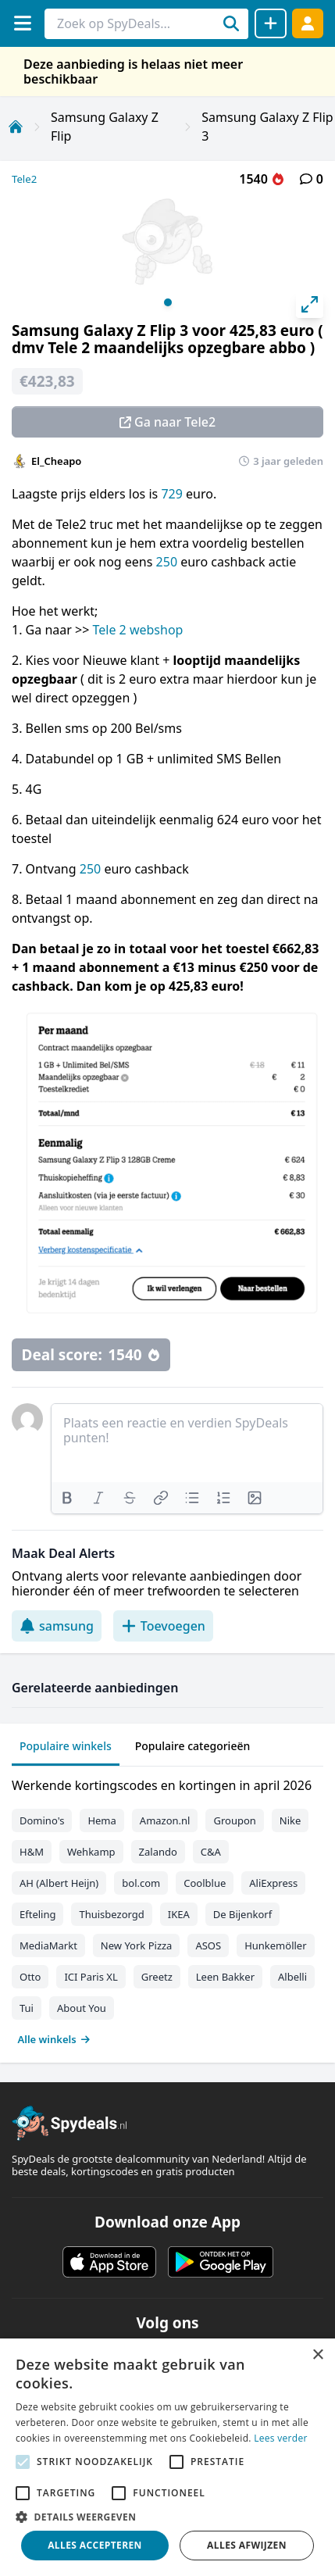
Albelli (292, 1977)
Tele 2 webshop (137, 629)
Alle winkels (54, 2039)
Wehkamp (91, 1852)
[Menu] (22, 23)
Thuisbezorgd (111, 1914)
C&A (211, 1852)
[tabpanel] (167, 1909)
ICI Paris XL (90, 1977)
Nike (290, 1820)
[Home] (15, 126)
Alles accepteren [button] (95, 2545)
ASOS (208, 1945)
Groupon (234, 1820)
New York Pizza (137, 1945)
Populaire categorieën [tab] (193, 1745)
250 (166, 561)
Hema (101, 1820)
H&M (32, 1852)
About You (81, 2008)
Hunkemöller (275, 1945)
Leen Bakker (225, 1977)
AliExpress (273, 1883)
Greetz (157, 1977)
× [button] (317, 2355)
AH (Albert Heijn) (59, 1883)
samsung (57, 1626)
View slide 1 (168, 302)
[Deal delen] (271, 23)
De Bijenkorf (242, 1914)
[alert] (167, 2457)
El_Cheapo (56, 461)
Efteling (37, 1914)
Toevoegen (163, 1626)
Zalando (158, 1852)
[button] (167, 2516)
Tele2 (24, 178)
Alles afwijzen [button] (247, 2545)
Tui (27, 2008)
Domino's (42, 1820)
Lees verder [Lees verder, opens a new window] (281, 2438)
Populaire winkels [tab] (66, 1745)
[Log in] (307, 23)
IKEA (179, 1914)
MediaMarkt (48, 1945)
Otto (30, 1977)
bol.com (141, 1883)
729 (171, 493)
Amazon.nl (165, 1820)
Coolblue (205, 1883)
